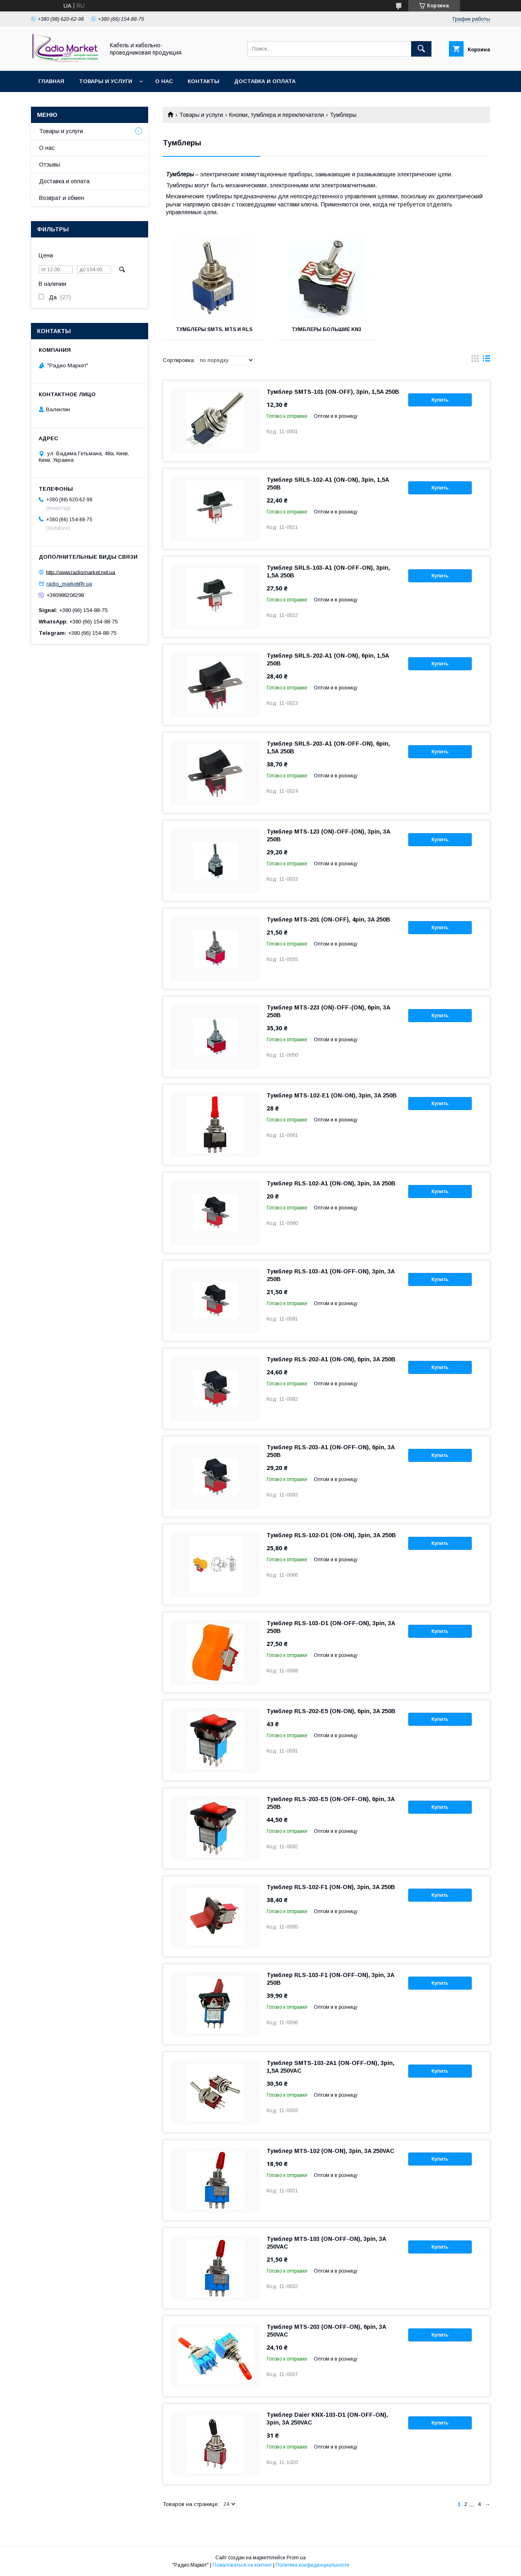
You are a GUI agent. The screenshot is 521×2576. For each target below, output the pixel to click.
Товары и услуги (105, 81)
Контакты (203, 81)
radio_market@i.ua (69, 584)
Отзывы (49, 164)
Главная (51, 81)
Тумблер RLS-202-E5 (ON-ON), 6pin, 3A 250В (331, 1711)
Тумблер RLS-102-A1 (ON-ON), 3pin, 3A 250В (331, 1183)
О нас (164, 81)
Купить (440, 400)
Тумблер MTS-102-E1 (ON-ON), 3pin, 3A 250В (332, 1095)
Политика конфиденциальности (312, 2565)
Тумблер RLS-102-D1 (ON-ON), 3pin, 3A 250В (331, 1535)
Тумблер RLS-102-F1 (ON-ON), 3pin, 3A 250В (331, 1887)
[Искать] (421, 49)
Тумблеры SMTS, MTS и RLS (214, 329)
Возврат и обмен (61, 198)
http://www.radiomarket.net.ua (80, 572)
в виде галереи (475, 360)
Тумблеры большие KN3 (326, 329)
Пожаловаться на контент (242, 2565)
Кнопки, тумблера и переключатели (276, 115)
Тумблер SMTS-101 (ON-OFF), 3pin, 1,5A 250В (333, 391)
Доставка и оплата (265, 81)
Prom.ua (296, 2558)
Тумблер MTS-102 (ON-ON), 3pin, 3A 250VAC (330, 2151)
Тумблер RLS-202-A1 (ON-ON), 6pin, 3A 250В (331, 1359)
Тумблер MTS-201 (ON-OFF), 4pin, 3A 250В (328, 919)
